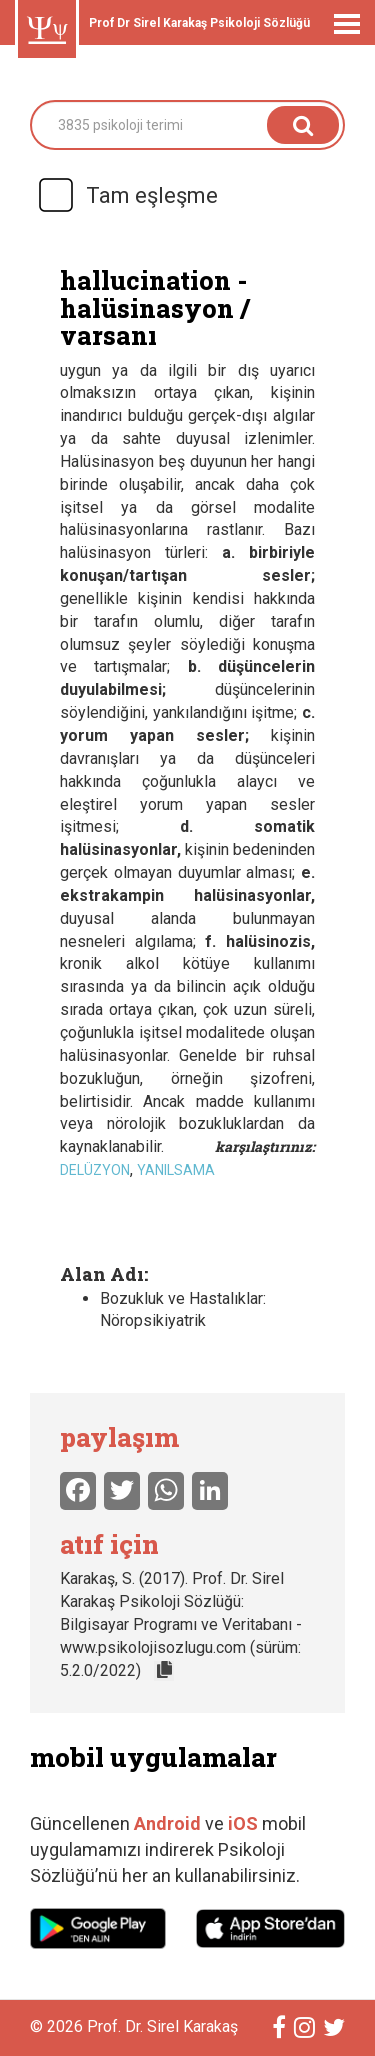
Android (167, 1823)
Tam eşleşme (127, 195)
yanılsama (176, 1170)
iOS (245, 1823)
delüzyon (95, 1170)
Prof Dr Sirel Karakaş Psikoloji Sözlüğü (199, 23)
